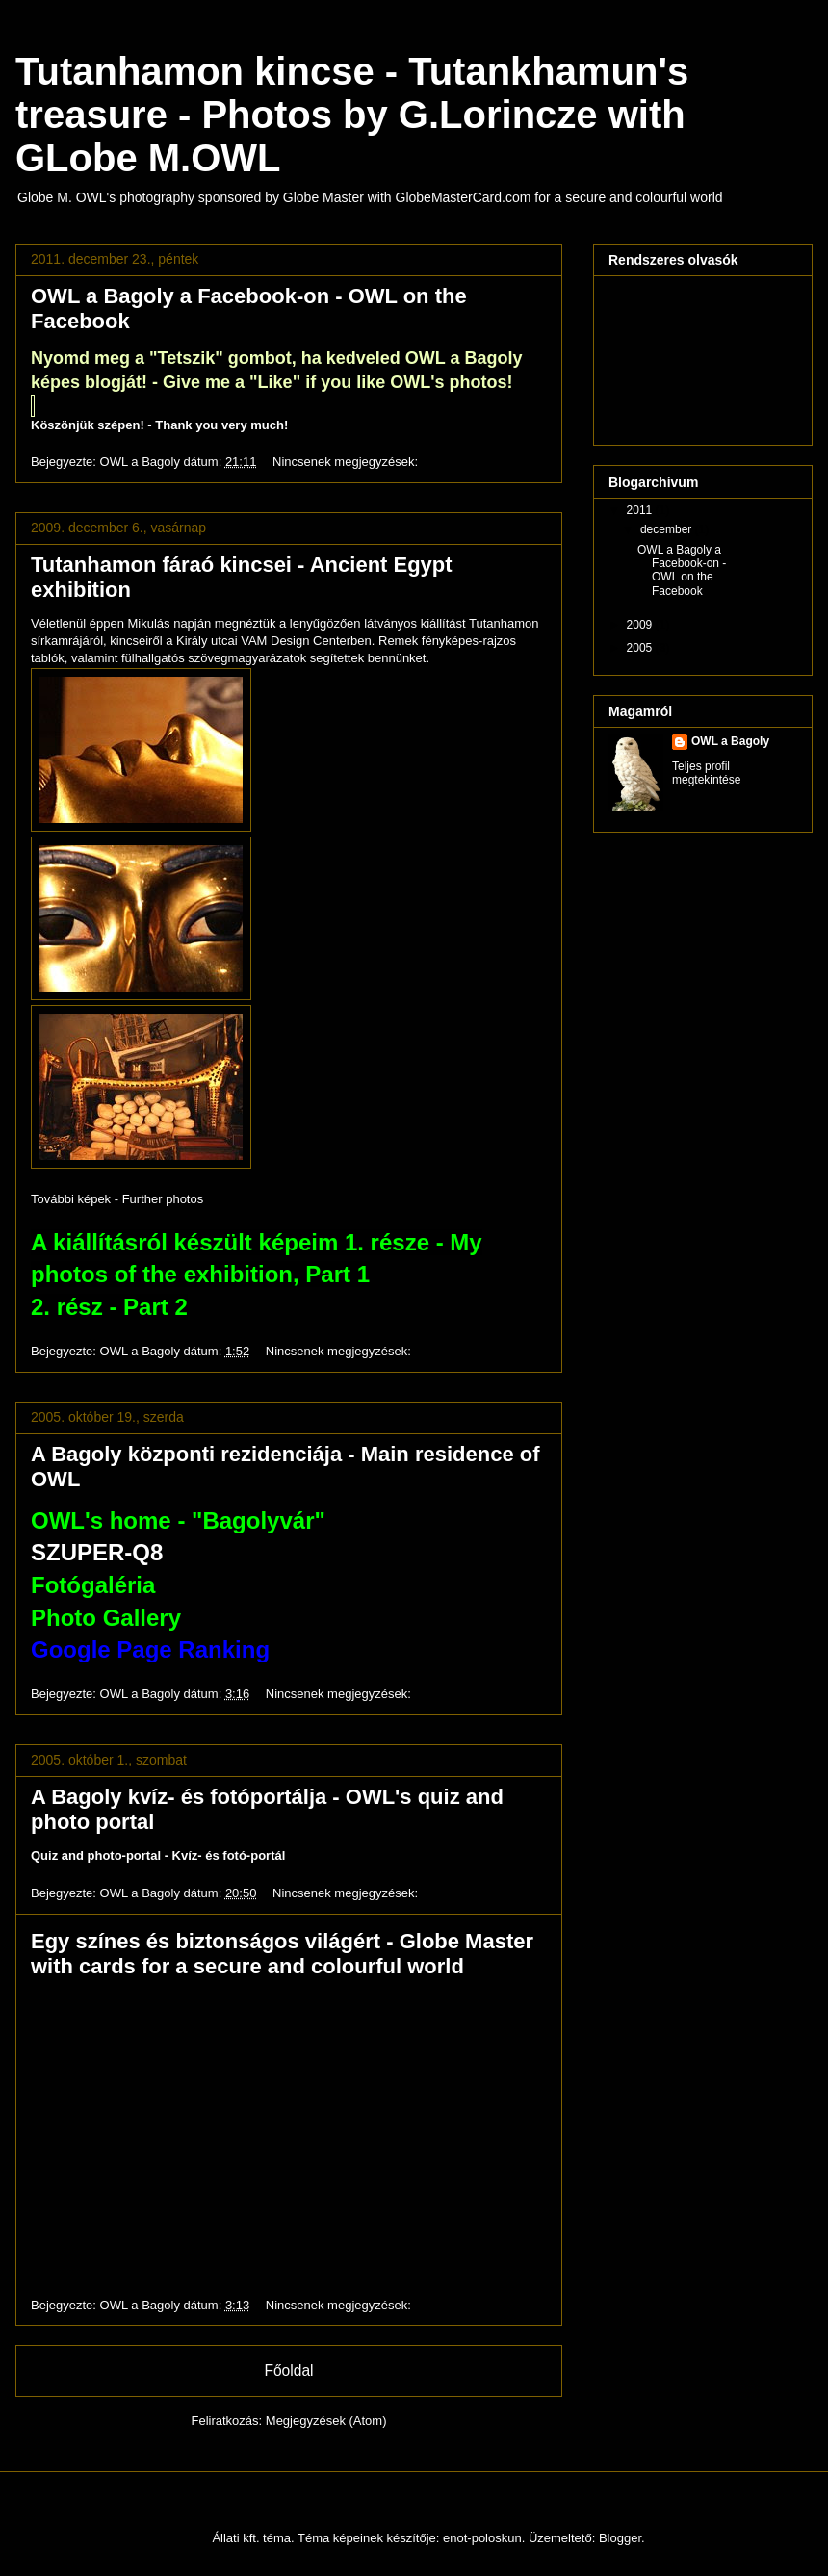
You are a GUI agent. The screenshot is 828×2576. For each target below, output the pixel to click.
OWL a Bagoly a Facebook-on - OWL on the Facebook (681, 570)
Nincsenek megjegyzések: (347, 461)
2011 (641, 510)
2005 (641, 648)
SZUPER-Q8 (97, 1552)
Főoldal (288, 2370)
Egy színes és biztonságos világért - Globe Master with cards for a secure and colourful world (282, 1953)
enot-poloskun (482, 2538)
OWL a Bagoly (730, 741)
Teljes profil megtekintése (706, 773)
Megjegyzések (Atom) (326, 2420)
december (667, 529)
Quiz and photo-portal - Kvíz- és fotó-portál (158, 1855)
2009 (641, 624)
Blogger (620, 2538)
